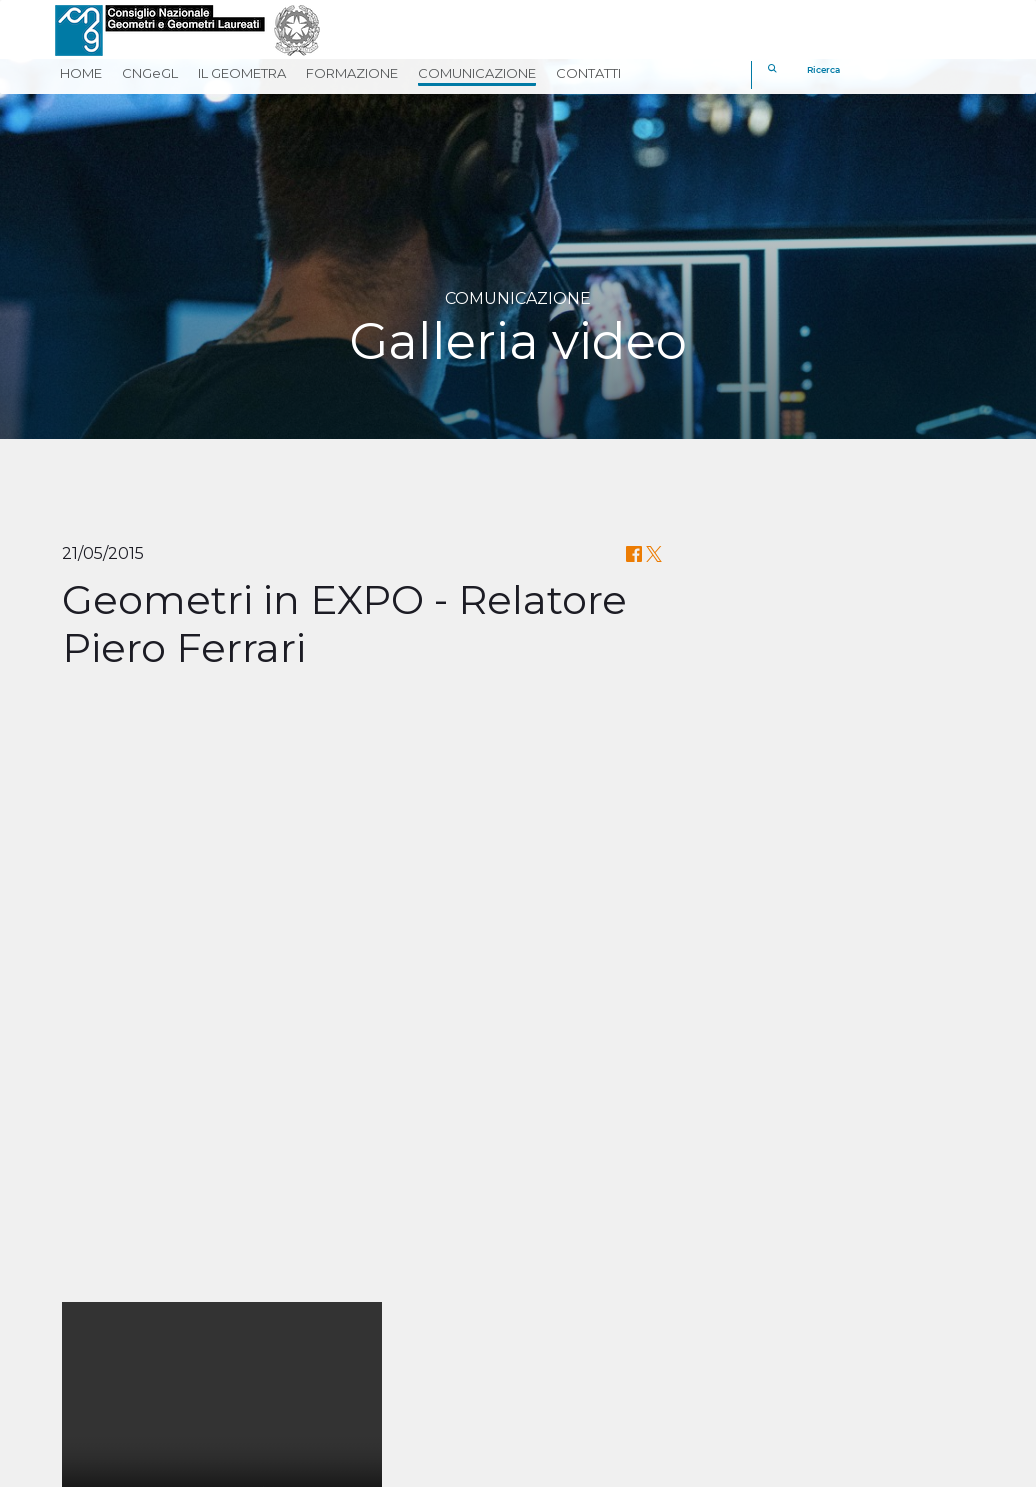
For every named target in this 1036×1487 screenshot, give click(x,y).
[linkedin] (642, 1361)
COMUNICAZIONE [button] (477, 73)
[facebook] (546, 1361)
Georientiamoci (590, 1316)
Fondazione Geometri (617, 1261)
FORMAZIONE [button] (352, 73)
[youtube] (690, 1361)
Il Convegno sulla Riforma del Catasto (518, 1121)
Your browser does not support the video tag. (222, 830)
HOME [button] (81, 73)
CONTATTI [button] (588, 73)
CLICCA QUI (632, 1152)
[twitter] (594, 1361)
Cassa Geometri (591, 1233)
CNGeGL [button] (150, 73)
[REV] (918, 1315)
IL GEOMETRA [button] (242, 73)
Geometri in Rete (598, 1288)
